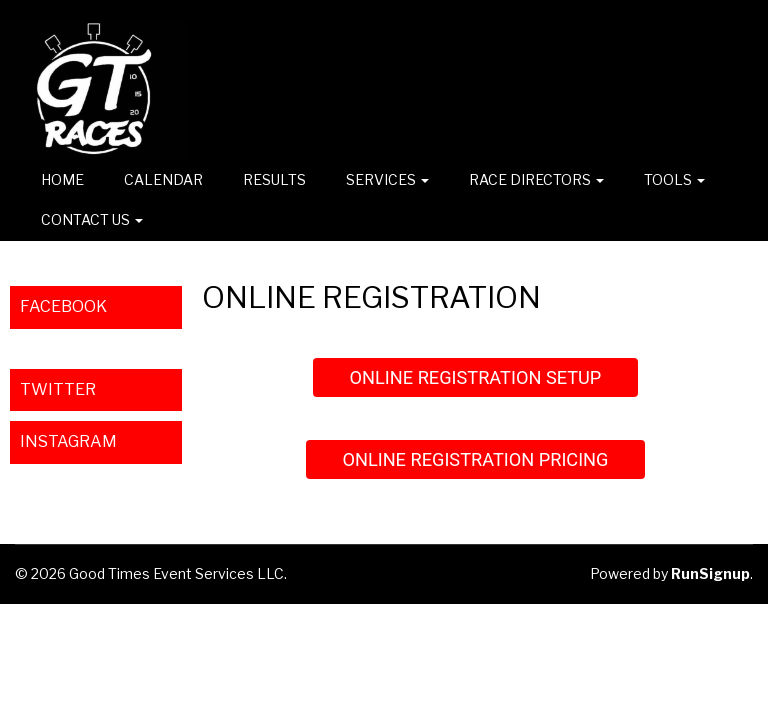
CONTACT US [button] (92, 219)
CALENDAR (163, 179)
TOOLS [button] (674, 179)
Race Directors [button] (536, 179)
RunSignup (710, 573)
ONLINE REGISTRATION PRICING (475, 459)
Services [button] (387, 179)
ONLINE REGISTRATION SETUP (476, 377)
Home (62, 179)
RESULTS (274, 179)
